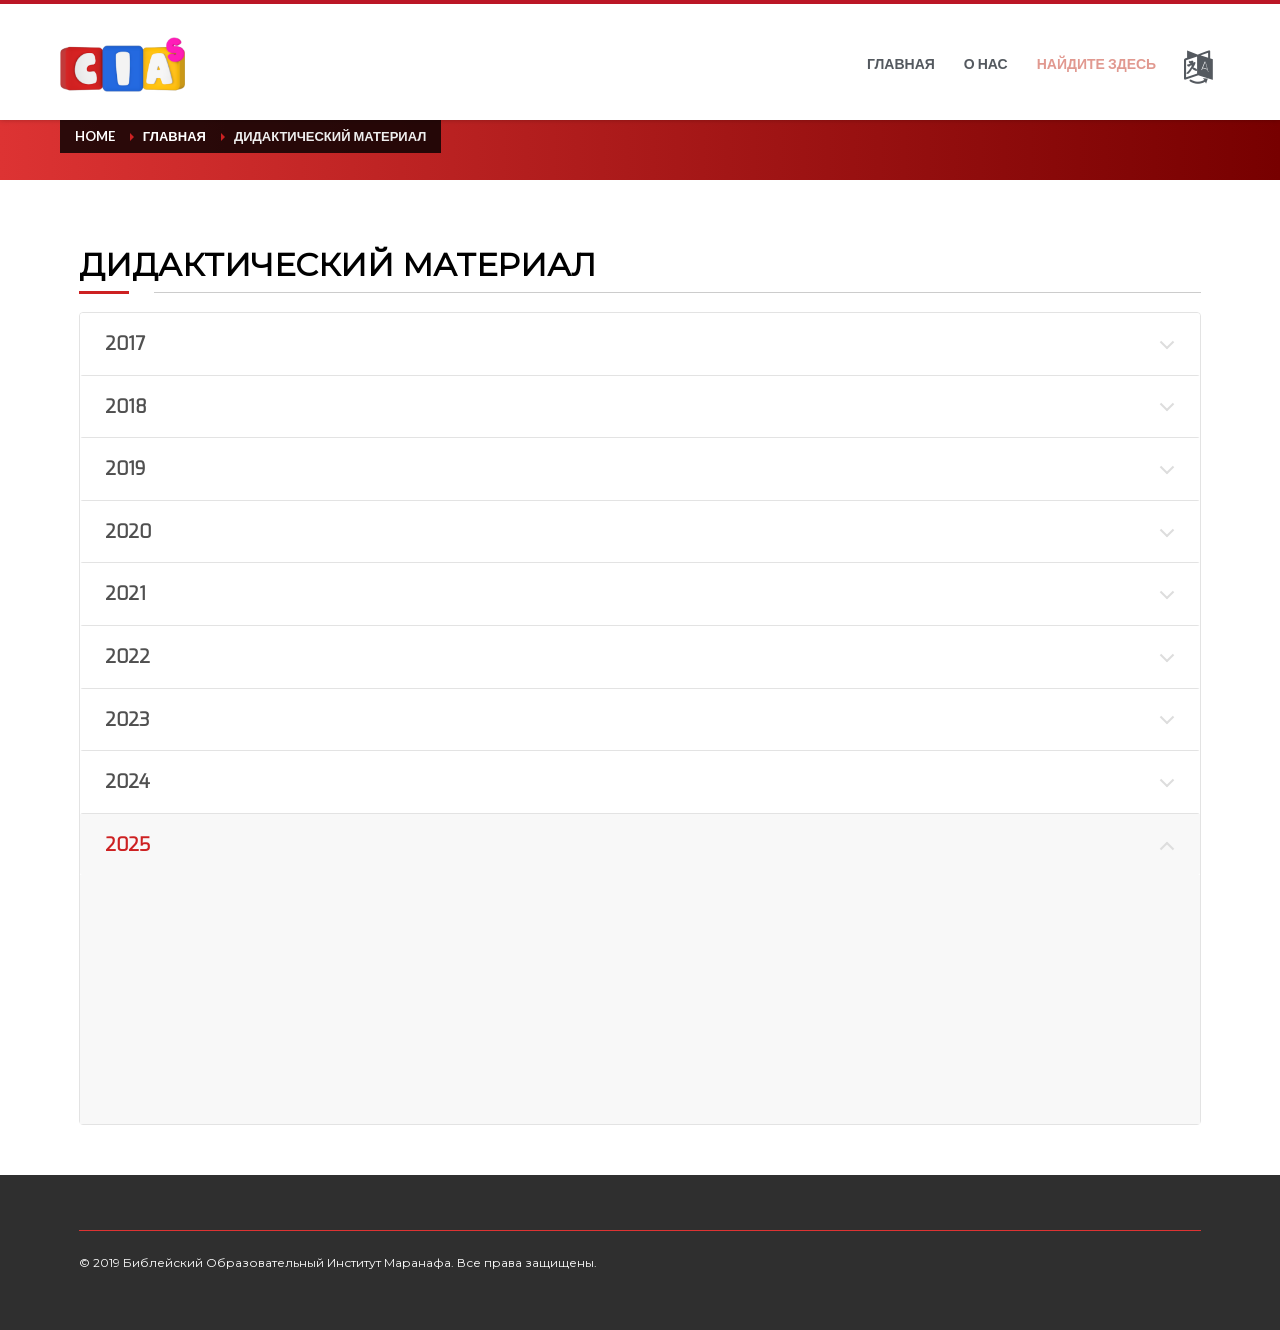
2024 (127, 782)
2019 (125, 469)
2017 (125, 344)
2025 (127, 845)
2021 (125, 594)
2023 (127, 720)
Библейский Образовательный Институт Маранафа (287, 1262)
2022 (127, 657)
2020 (128, 532)
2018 (126, 407)
